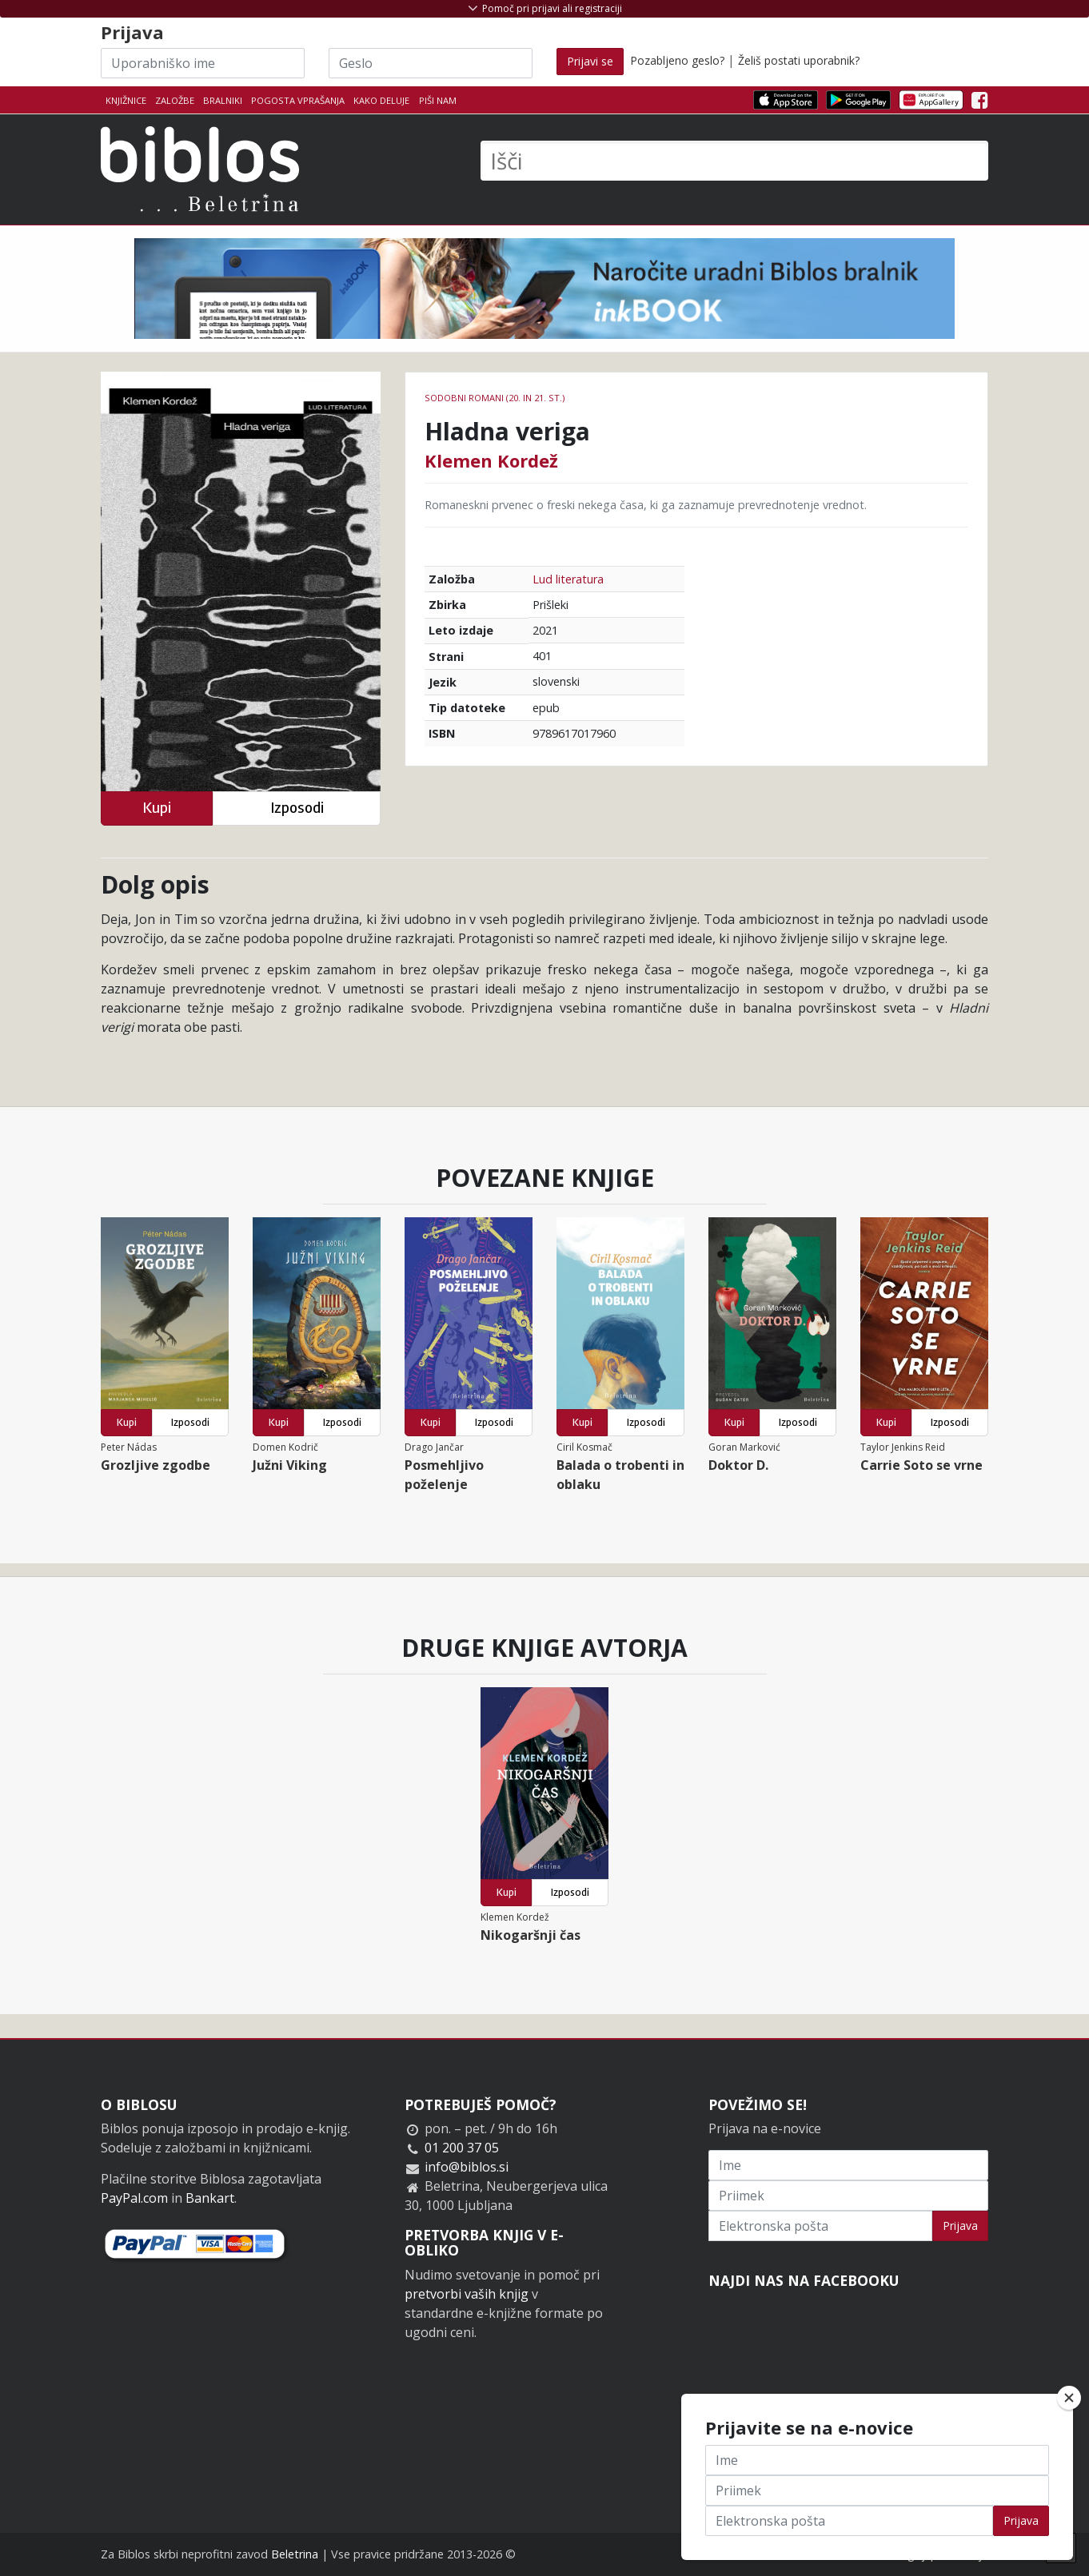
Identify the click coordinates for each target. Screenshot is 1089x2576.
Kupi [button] (156, 808)
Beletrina (294, 2554)
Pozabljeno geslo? (677, 60)
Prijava (960, 2225)
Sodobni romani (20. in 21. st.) (494, 398)
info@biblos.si (467, 2167)
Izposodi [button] (297, 808)
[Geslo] (431, 63)
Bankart (209, 2198)
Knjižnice (126, 100)
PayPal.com (134, 2198)
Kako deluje (381, 100)
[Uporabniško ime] (203, 63)
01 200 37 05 (462, 2147)
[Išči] (734, 161)
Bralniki (222, 100)
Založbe (174, 100)
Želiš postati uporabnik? (799, 60)
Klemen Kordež (491, 460)
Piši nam (438, 100)
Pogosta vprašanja (298, 100)
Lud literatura (568, 579)
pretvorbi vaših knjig (467, 2294)
